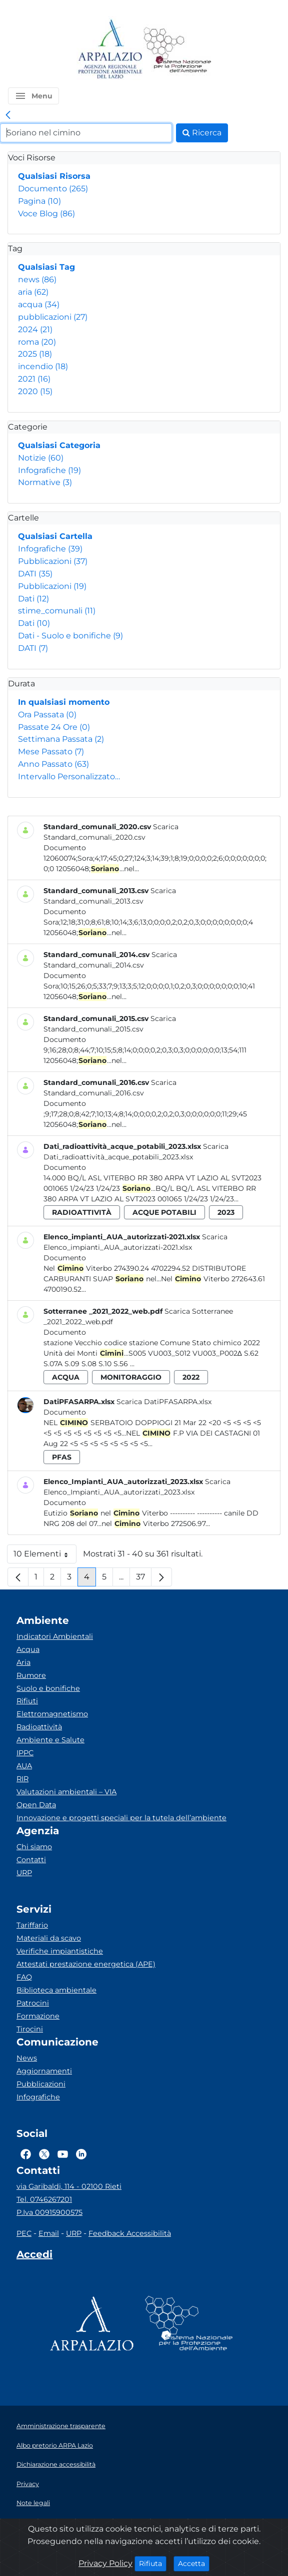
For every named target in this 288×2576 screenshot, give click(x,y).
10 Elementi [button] (45, 1556)
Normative (45, 482)
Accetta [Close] (194, 2563)
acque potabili (164, 1212)
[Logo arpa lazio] (109, 49)
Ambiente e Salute (50, 1739)
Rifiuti (27, 1700)
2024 (35, 329)
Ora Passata (47, 714)
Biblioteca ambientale (56, 1990)
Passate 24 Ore (54, 727)
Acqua (28, 1649)
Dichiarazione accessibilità (56, 2464)
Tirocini (29, 2029)
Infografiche (49, 470)
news (37, 279)
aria (33, 292)
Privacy (27, 2484)
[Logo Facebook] (25, 2153)
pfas (62, 1457)
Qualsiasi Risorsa (54, 176)
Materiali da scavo (48, 1938)
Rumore (31, 1675)
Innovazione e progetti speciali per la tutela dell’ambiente (121, 1817)
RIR (22, 1778)
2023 (226, 1212)
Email (48, 2233)
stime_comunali (57, 610)
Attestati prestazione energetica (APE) (86, 1964)
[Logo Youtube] (63, 2153)
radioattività (82, 1212)
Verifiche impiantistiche (59, 1951)
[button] (33, 95)
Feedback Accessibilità (129, 2233)
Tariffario (32, 1925)
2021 (34, 379)
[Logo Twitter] (44, 2153)
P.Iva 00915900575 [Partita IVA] (49, 2212)
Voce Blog (46, 213)
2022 (191, 1377)
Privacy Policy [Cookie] (105, 2563)
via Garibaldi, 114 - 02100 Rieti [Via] (69, 2186)
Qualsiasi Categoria (59, 445)
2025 (35, 354)
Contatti (31, 1859)
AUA (24, 1765)
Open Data (36, 1804)
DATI (35, 573)
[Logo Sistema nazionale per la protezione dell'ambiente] (177, 49)
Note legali (33, 2503)
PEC (24, 2233)
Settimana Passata (61, 739)
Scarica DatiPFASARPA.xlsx (164, 1401)
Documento (53, 188)
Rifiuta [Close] (152, 2563)
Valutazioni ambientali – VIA (66, 1791)
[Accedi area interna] (34, 2256)
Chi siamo (34, 1846)
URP (24, 1872)
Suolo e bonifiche (48, 1688)
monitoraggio (131, 1377)
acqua (39, 304)
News (26, 2058)
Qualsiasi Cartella (55, 536)
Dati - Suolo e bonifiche (70, 635)
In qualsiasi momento (64, 702)
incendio (43, 366)
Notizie (41, 458)
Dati (33, 598)
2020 (35, 391)
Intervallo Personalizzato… (69, 776)
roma (37, 342)
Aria (23, 1662)
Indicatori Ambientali (54, 1636)
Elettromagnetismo (52, 1713)
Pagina (39, 201)
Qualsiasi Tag (46, 267)
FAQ (24, 1977)
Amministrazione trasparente (61, 2426)
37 (144, 1579)
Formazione (38, 2016)
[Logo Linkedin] (81, 2153)
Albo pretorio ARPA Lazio (54, 2445)
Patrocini (32, 2003)
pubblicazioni (53, 317)
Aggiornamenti (44, 2070)
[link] (8, 115)
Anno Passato (53, 764)
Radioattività (39, 1726)
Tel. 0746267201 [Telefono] (44, 2199)
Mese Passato (51, 751)
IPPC (25, 1752)
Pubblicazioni (53, 561)
